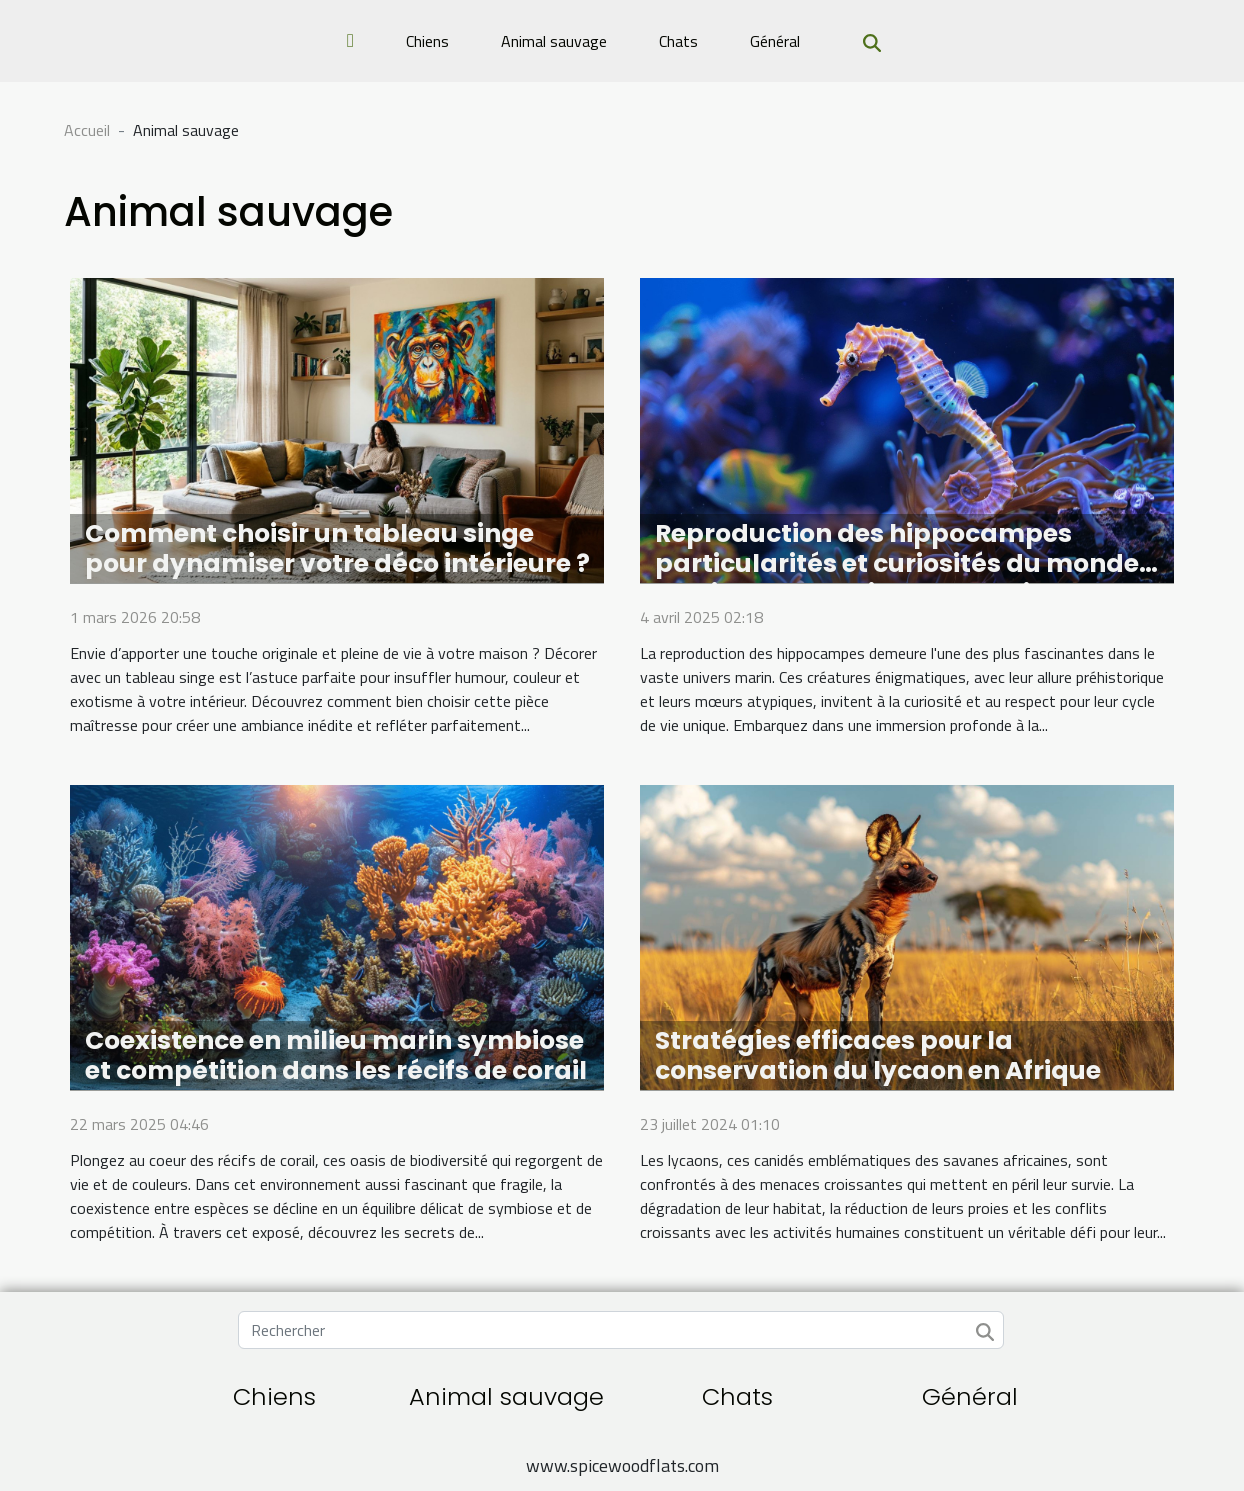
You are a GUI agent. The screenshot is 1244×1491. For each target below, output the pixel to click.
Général (775, 41)
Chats (678, 41)
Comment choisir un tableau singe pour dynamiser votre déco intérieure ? (337, 548)
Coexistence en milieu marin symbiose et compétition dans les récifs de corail (336, 1055)
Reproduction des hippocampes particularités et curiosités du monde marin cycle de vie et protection (897, 563)
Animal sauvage (554, 41)
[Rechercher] (620, 1330)
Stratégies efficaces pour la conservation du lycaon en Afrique (878, 1055)
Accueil (87, 130)
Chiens (427, 41)
